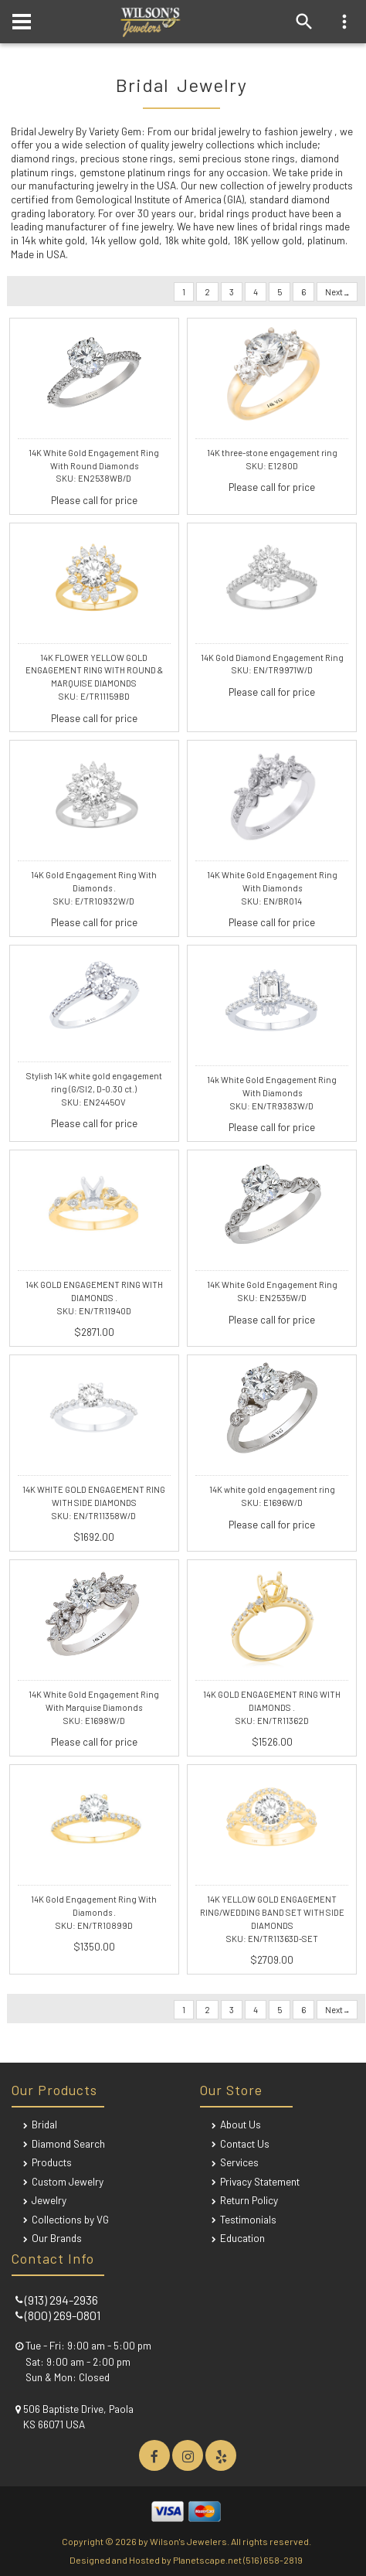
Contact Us (244, 2143)
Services (239, 2162)
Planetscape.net (207, 2559)
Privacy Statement (260, 2181)
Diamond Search (68, 2143)
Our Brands (57, 2237)
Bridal (44, 2124)
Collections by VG (70, 2219)
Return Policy (249, 2199)
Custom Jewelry (67, 2181)
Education (242, 2237)
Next (337, 292)
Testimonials (248, 2219)
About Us (240, 2124)
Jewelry (49, 2199)
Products (52, 2162)
